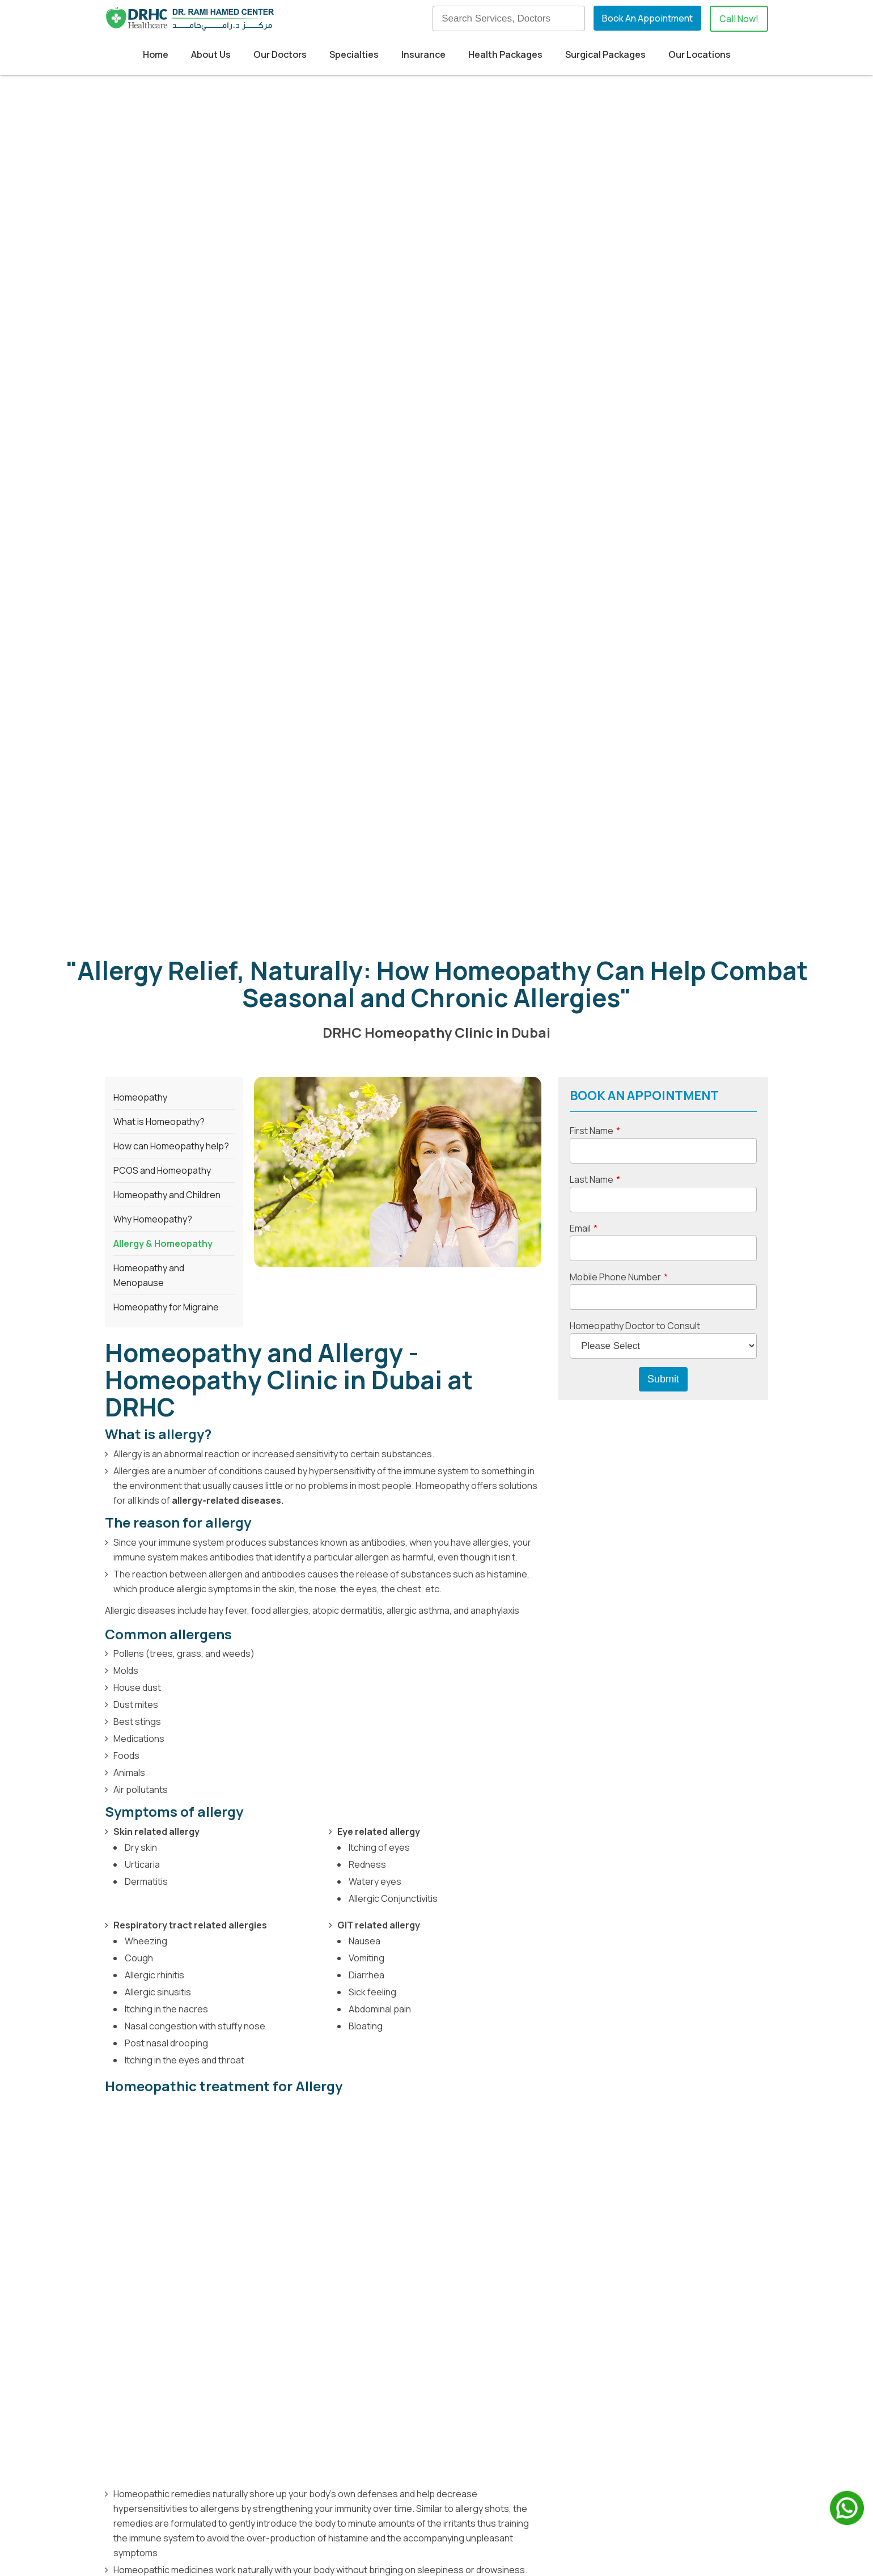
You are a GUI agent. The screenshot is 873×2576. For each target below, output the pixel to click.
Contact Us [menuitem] (498, 2428)
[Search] (507, 18)
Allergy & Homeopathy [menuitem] (163, 524)
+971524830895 (252, 2505)
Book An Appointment (646, 18)
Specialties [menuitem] (354, 54)
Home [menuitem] (155, 54)
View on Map (145, 2402)
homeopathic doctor (240, 2022)
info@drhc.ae (172, 2520)
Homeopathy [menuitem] (140, 378)
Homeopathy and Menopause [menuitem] (148, 556)
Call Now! (738, 18)
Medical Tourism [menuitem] (355, 2391)
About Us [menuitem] (211, 54)
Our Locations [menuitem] (699, 54)
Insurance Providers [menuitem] (363, 2410)
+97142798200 (182, 2505)
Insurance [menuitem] (423, 54)
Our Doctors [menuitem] (280, 54)
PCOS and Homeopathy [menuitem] (162, 451)
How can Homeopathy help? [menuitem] (171, 427)
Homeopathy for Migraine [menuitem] (166, 588)
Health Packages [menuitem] (505, 54)
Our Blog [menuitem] (492, 2391)
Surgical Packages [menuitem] (605, 54)
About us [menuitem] (493, 2372)
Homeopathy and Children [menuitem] (167, 475)
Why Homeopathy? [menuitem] (152, 500)
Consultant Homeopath (417, 2085)
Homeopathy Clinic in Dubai (165, 2085)
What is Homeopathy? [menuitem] (159, 402)
